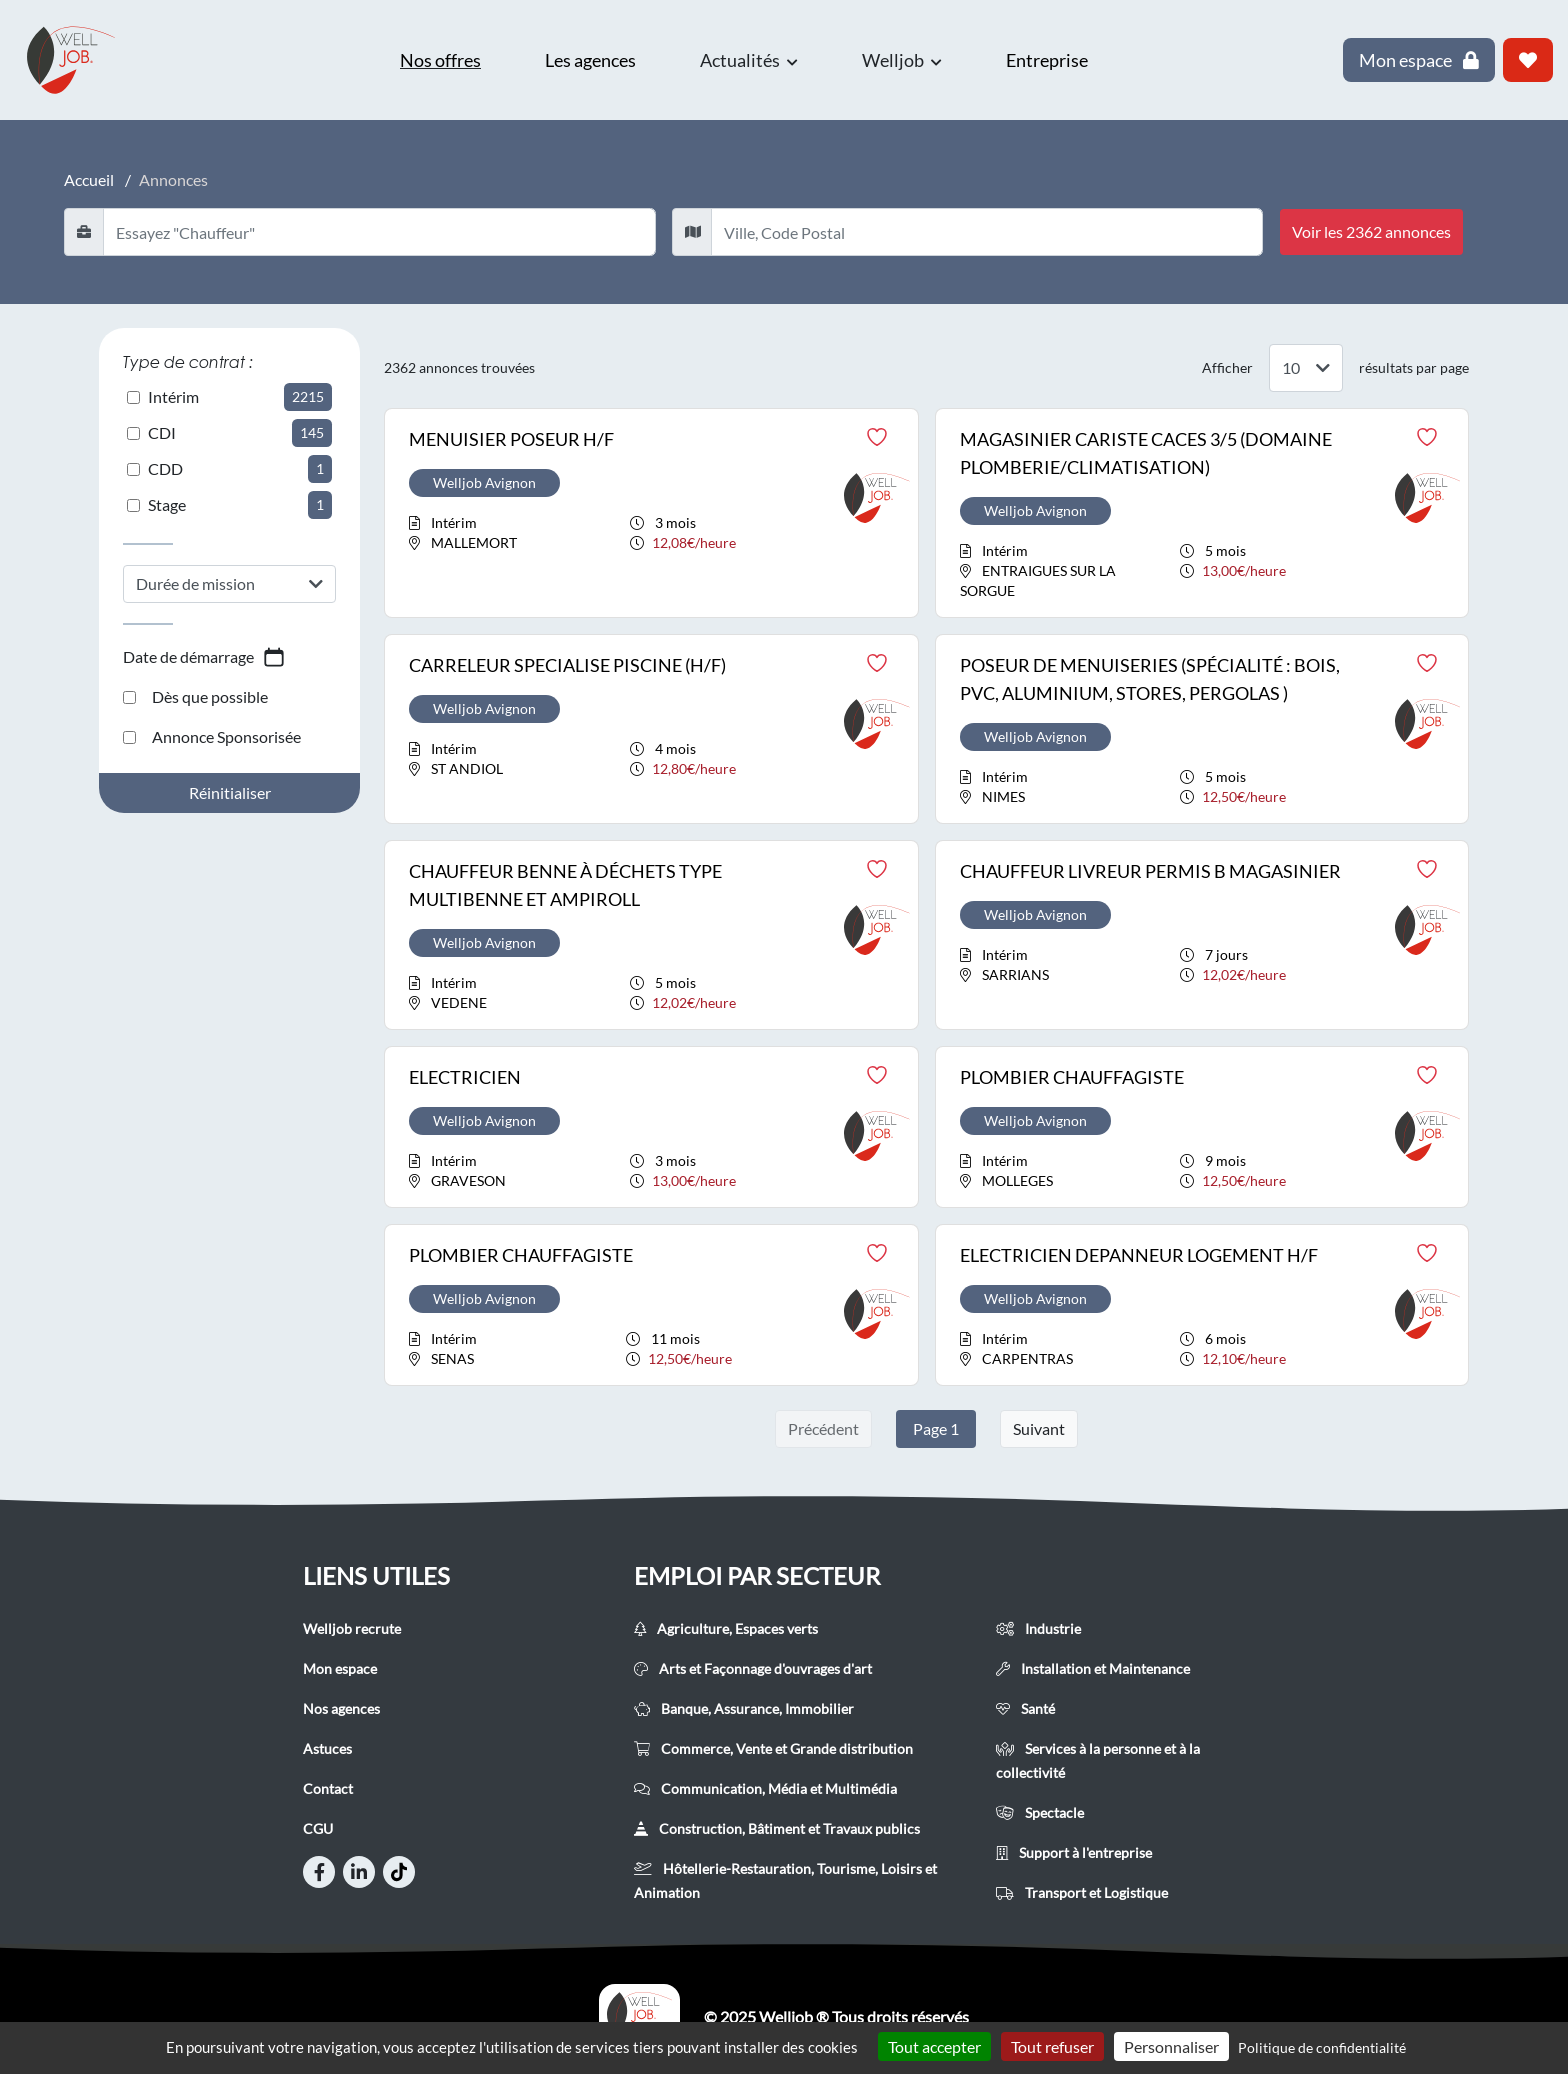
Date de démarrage (204, 657)
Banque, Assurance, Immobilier (744, 1708)
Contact (328, 1788)
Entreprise (1047, 60)
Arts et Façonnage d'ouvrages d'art (753, 1668)
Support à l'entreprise (1074, 1852)
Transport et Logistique (1082, 1892)
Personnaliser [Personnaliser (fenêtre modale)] (1171, 2046)
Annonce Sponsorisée (212, 736)
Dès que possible (195, 696)
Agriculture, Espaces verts (726, 1628)
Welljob (902, 60)
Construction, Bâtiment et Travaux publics (777, 1828)
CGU (318, 1828)
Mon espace (340, 1668)
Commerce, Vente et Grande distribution (773, 1748)
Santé (1025, 1708)
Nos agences (341, 1708)
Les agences (590, 60)
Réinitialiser (230, 792)
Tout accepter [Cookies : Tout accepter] (934, 2046)
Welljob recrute (352, 1628)
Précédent (823, 1428)
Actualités (749, 60)
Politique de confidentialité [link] (1322, 2047)
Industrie (1038, 1628)
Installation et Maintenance (1093, 1668)
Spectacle (1040, 1812)
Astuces (327, 1748)
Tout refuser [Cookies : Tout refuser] (1052, 2046)
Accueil (89, 179)
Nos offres (440, 60)
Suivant (1039, 1428)
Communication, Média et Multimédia (765, 1788)
